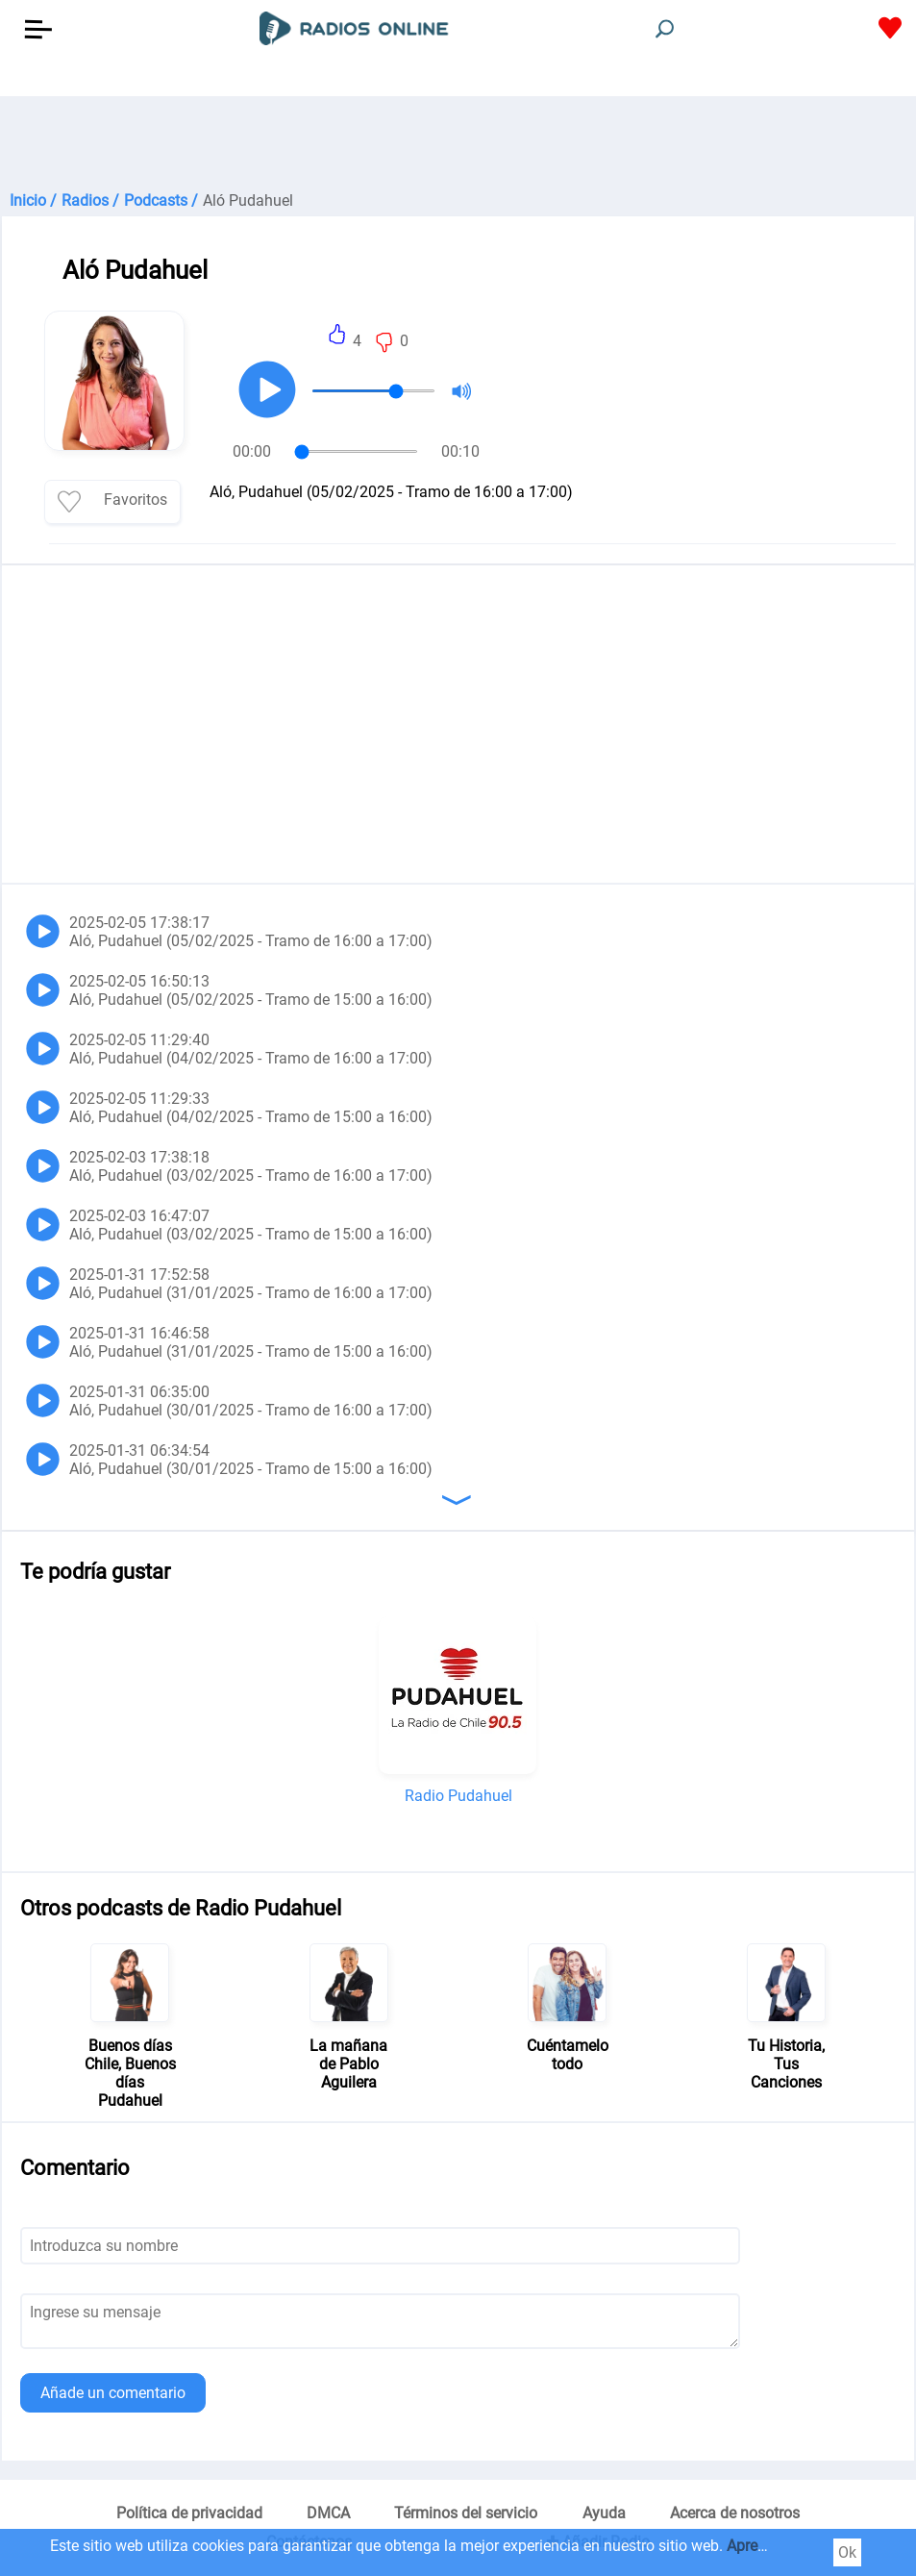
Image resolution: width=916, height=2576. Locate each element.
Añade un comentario (113, 2393)
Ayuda (604, 2513)
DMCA (328, 2513)
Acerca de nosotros (735, 2513)
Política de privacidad (189, 2513)
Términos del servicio (465, 2513)
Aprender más (774, 2546)
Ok (847, 2552)
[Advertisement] (458, 144)
